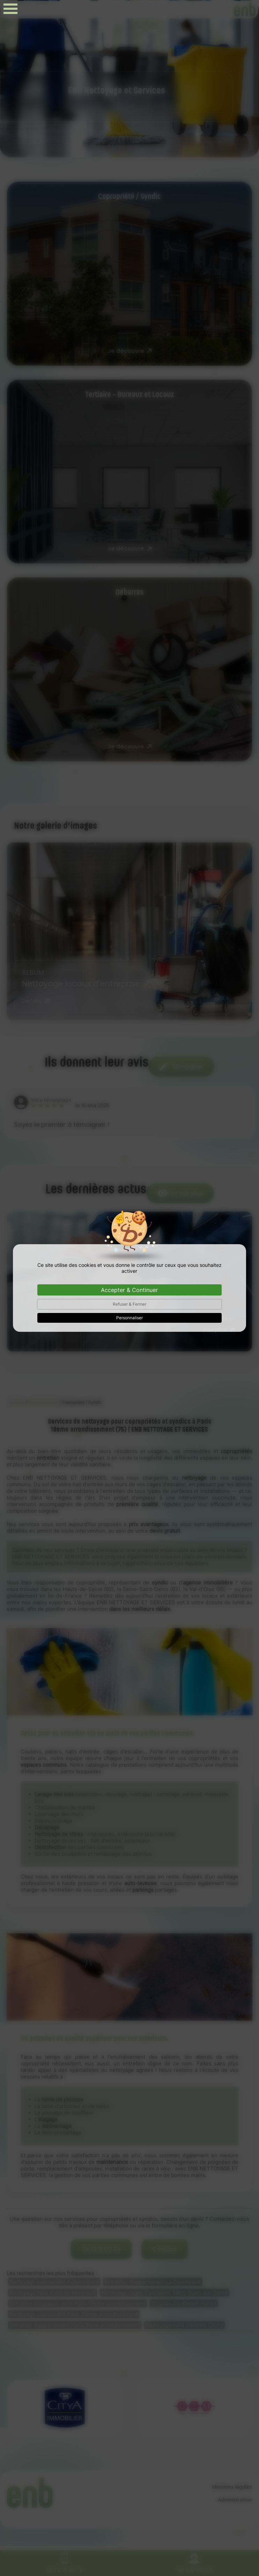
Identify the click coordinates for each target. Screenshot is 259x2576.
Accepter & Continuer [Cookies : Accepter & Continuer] (129, 1289)
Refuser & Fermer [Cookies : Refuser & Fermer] (129, 1304)
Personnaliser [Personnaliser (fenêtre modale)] (129, 1317)
